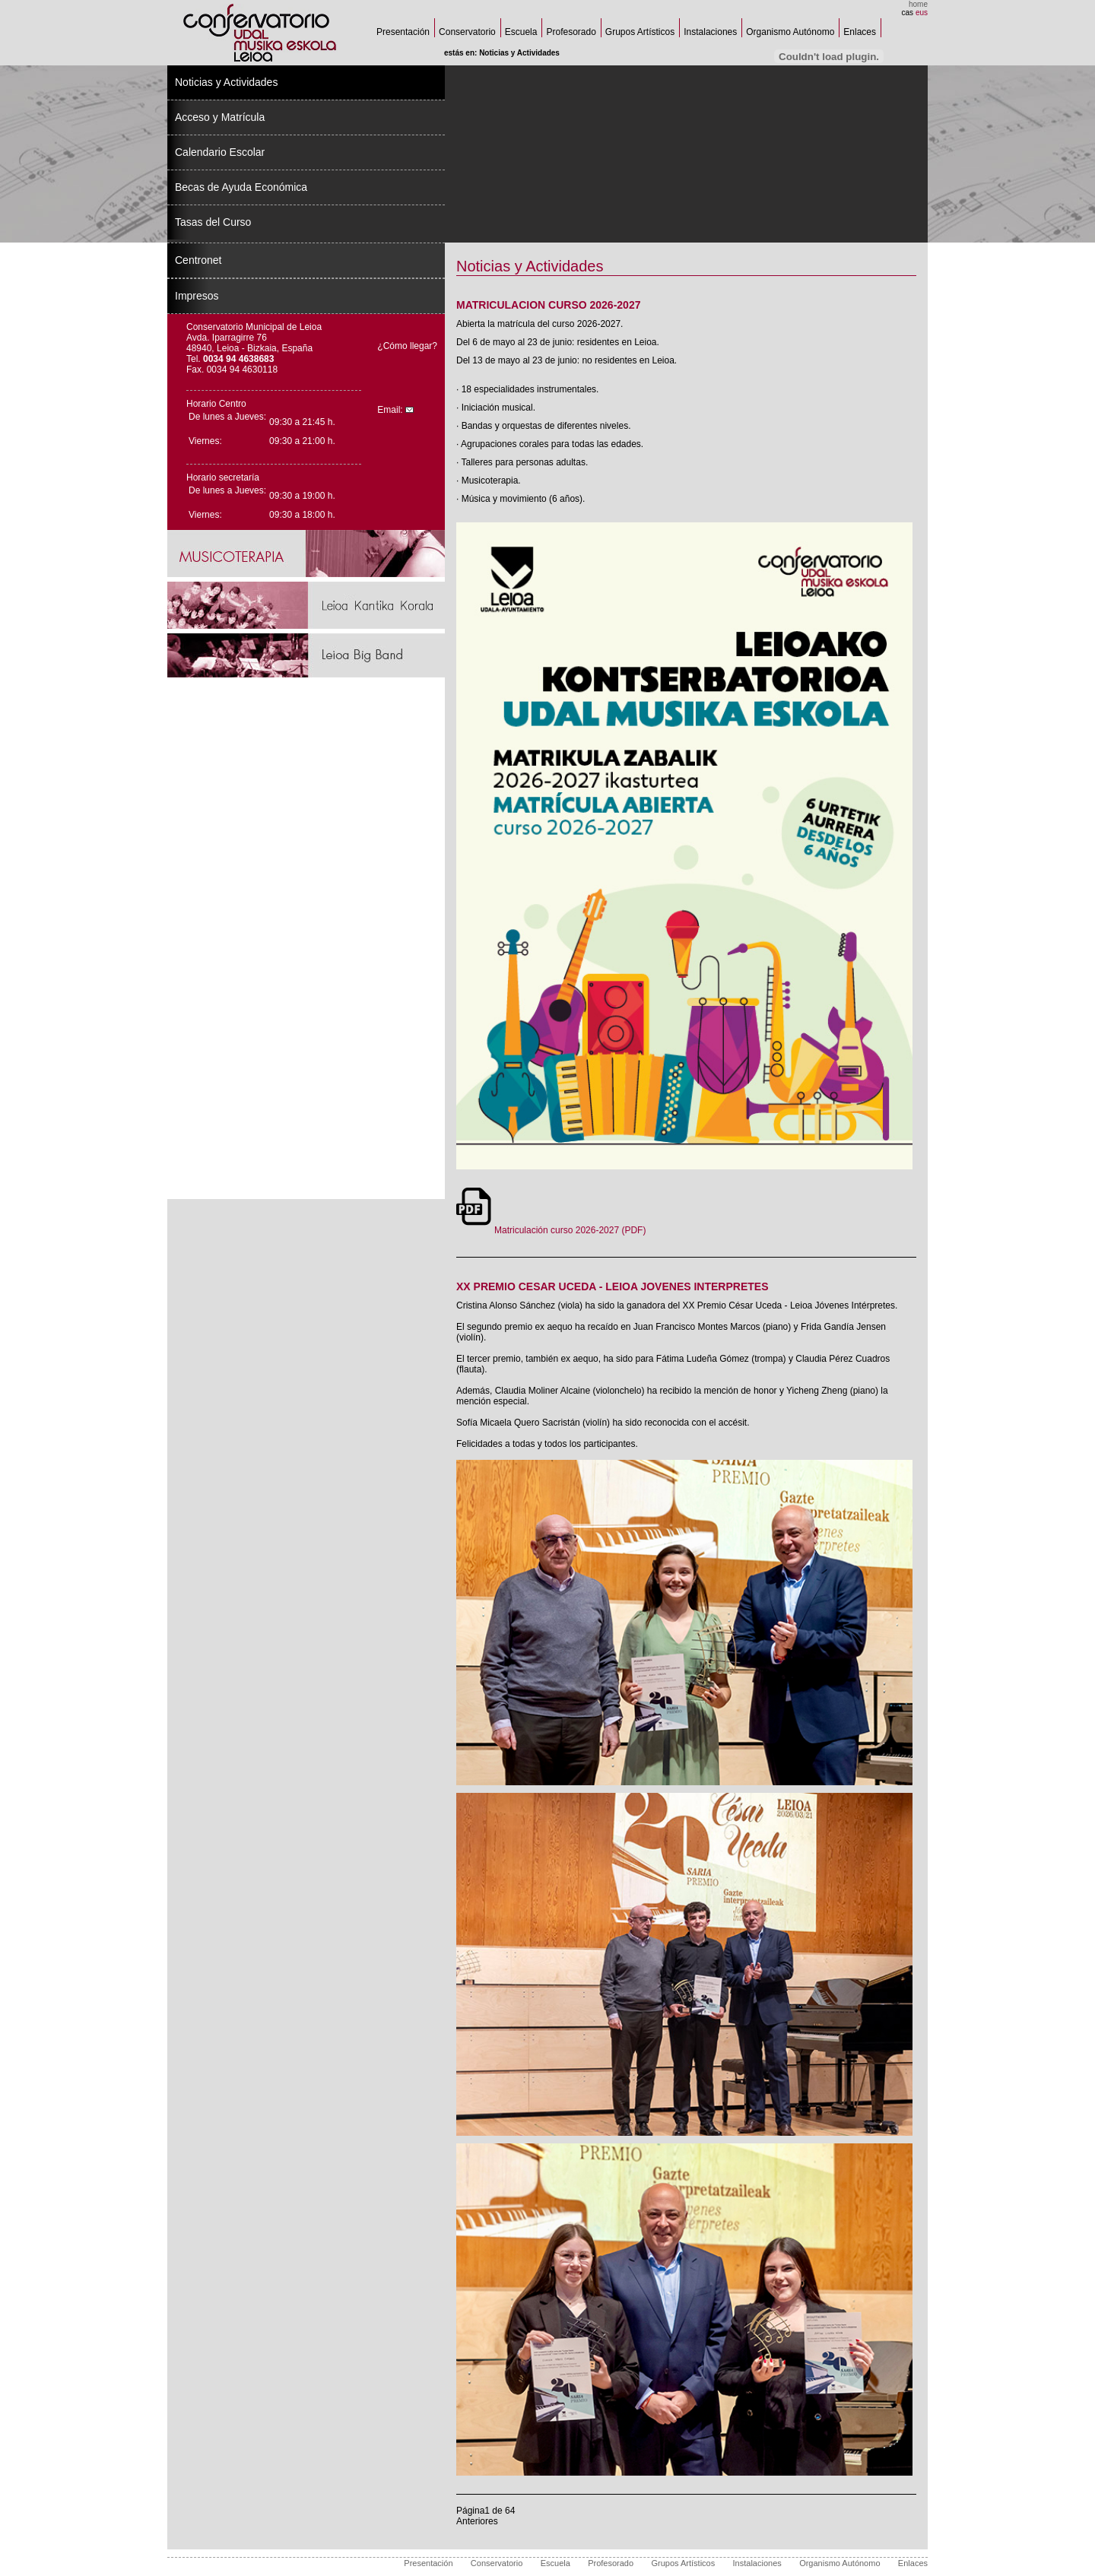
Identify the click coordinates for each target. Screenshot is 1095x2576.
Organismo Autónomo (790, 32)
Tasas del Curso (213, 222)
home (918, 4)
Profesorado (570, 32)
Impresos (197, 296)
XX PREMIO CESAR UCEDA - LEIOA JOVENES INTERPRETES (612, 1286)
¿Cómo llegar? (407, 346)
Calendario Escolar (220, 152)
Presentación (403, 32)
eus (922, 12)
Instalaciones (710, 32)
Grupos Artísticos (639, 32)
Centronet (198, 260)
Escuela (521, 32)
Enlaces (859, 32)
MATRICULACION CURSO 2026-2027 (548, 305)
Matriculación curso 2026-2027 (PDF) (551, 1230)
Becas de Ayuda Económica (241, 187)
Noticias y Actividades (226, 82)
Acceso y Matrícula (220, 117)
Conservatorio (467, 32)
